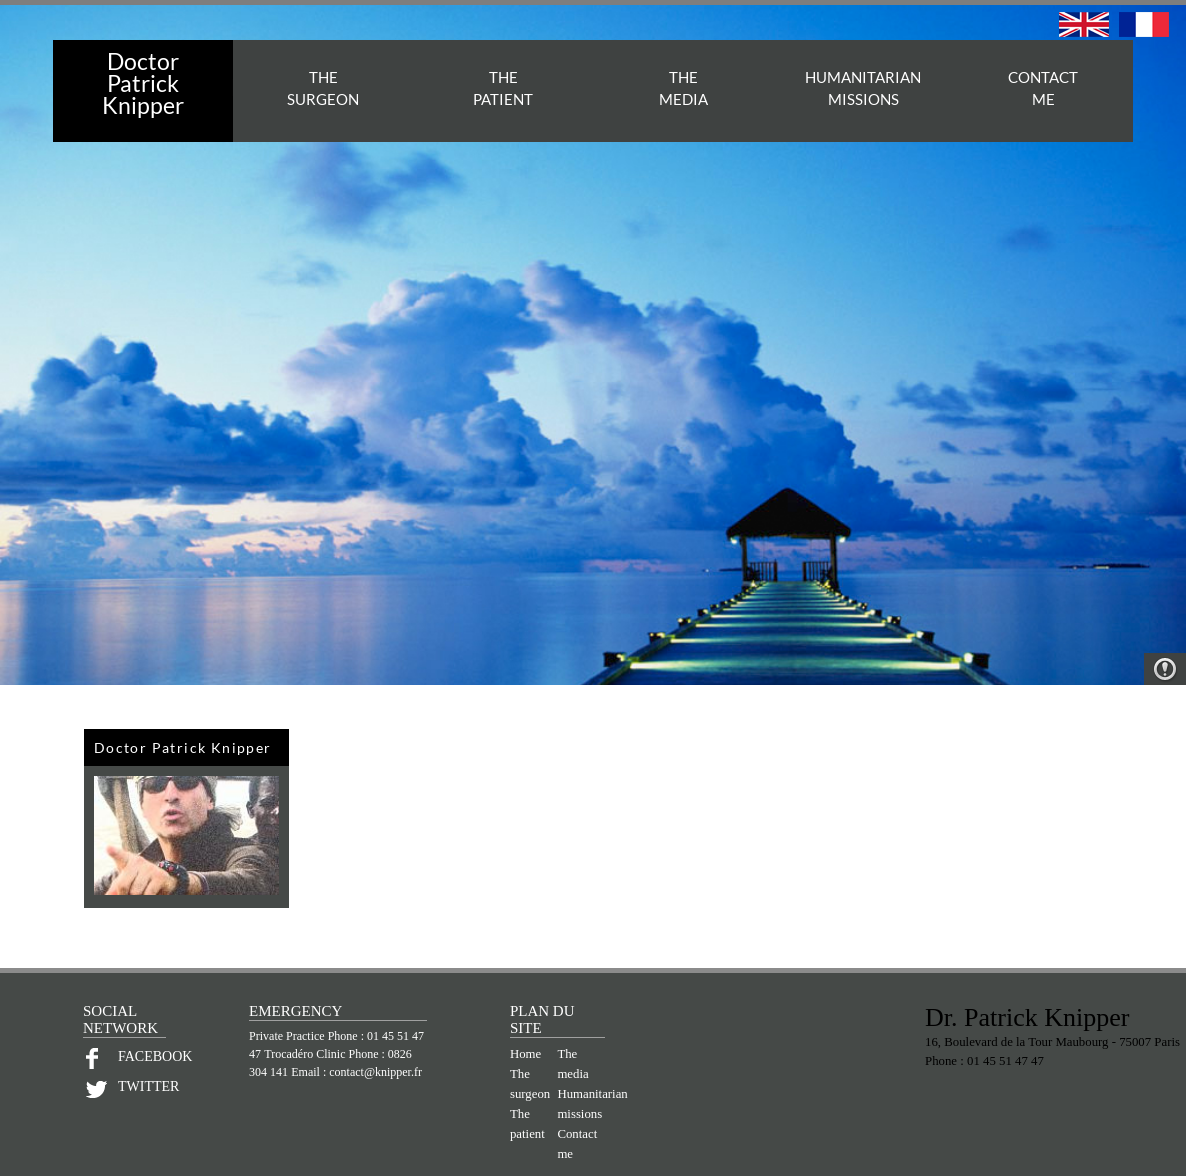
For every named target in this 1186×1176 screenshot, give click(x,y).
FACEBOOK (142, 1056)
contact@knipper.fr (375, 1072)
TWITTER (142, 1086)
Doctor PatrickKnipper (143, 83)
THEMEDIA (683, 88)
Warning (1165, 669)
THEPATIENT (503, 88)
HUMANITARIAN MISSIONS (863, 88)
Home (525, 1054)
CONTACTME (1043, 88)
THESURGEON (323, 88)
